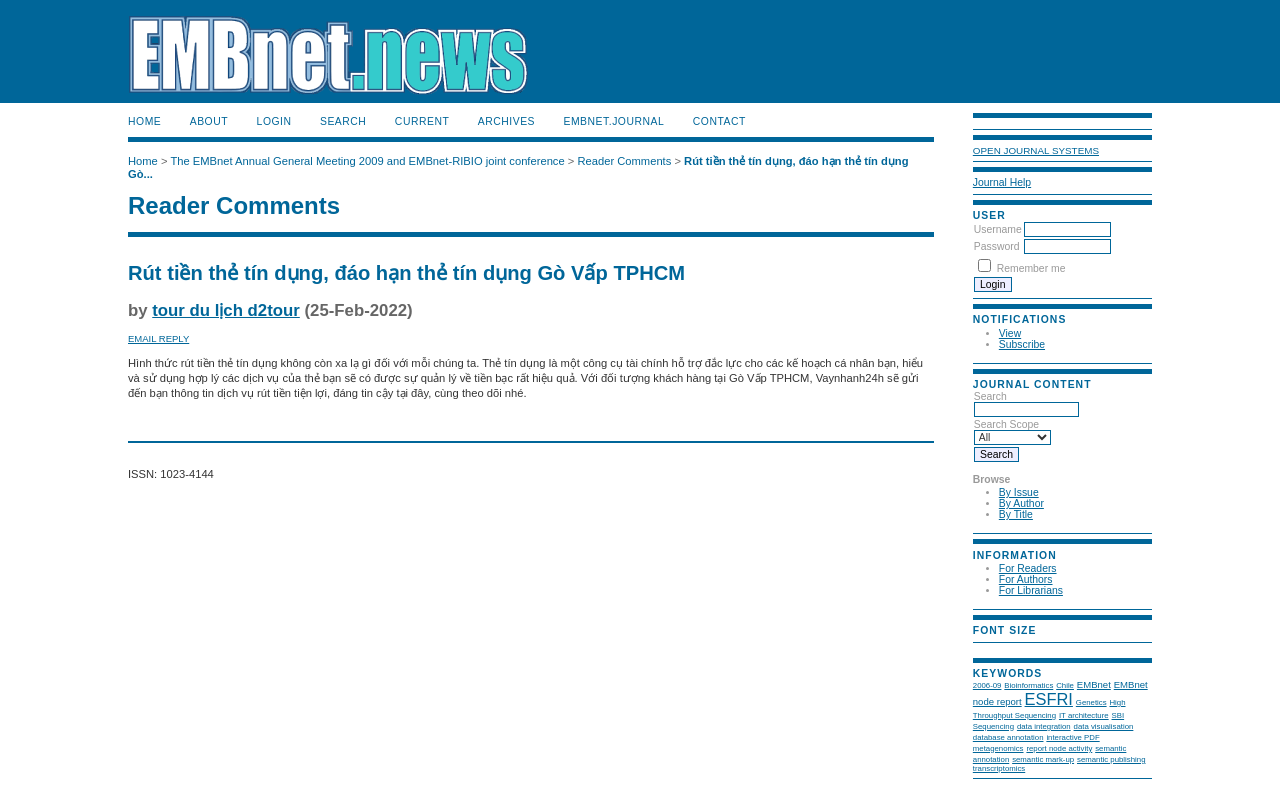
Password (997, 246)
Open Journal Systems (1036, 150)
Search (343, 121)
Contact (719, 121)
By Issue (1019, 492)
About (209, 121)
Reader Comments (624, 161)
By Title (1016, 514)
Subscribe (1022, 344)
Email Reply (158, 338)
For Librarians (1031, 590)
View (1010, 333)
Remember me (1031, 268)
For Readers (1028, 568)
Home (144, 121)
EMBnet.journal (613, 121)
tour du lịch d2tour (226, 310)
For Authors (1026, 579)
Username (998, 229)
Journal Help (1002, 182)
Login (274, 121)
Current (422, 121)
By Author (1021, 503)
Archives (506, 121)
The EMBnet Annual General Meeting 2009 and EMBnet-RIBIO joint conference (367, 161)
